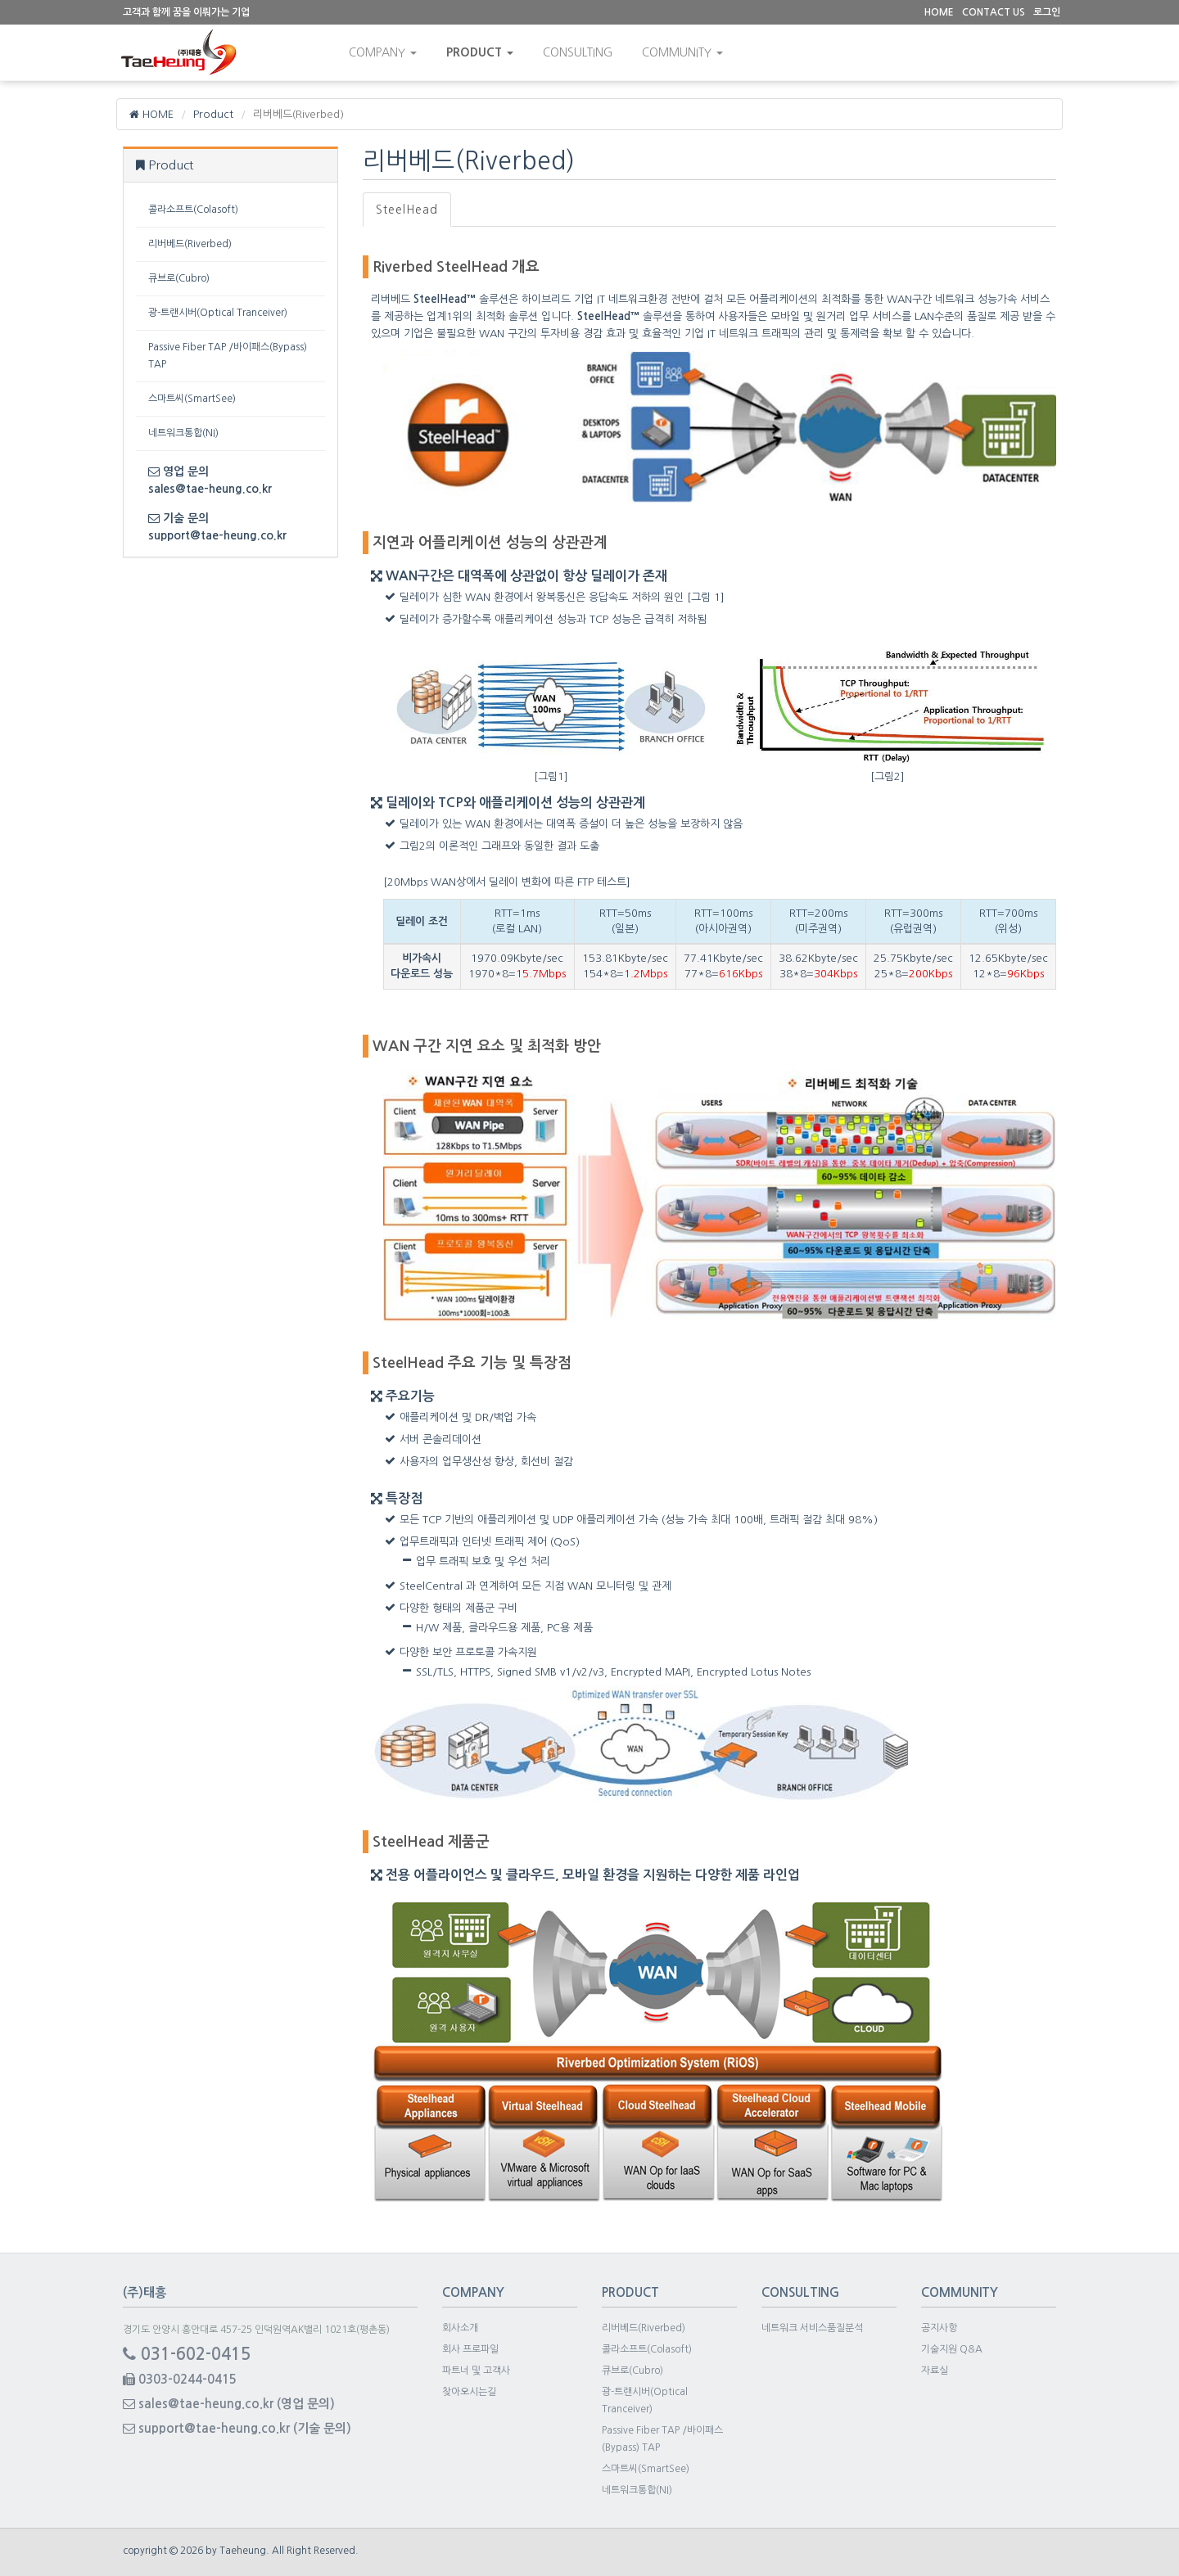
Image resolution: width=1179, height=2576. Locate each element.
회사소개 (460, 2328)
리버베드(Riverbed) (190, 244)
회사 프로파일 (470, 2349)
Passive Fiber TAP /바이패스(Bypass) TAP (227, 355)
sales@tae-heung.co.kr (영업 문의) (229, 2404)
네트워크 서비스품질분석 (812, 2328)
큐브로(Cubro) (179, 278)
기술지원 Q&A (951, 2349)
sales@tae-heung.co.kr (210, 488)
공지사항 (939, 2328)
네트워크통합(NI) (183, 433)
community (684, 52)
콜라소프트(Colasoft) (193, 209)
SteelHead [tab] (407, 209)
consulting (580, 52)
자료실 (934, 2370)
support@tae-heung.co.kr (217, 535)
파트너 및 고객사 (476, 2370)
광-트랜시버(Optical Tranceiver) (217, 313)
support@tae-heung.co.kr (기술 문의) (237, 2428)
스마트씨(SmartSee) (192, 399)
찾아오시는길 (469, 2392)
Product (482, 52)
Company (385, 52)
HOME (151, 114)
